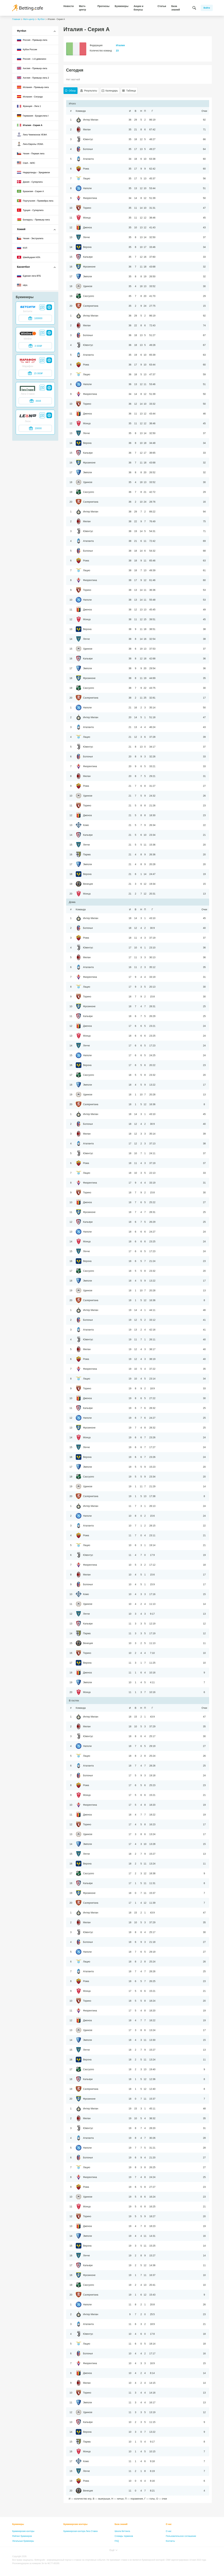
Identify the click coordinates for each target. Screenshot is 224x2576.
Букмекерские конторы (23, 2531)
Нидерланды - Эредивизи (33, 172)
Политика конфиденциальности (181, 2546)
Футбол (21, 30)
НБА (22, 285)
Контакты (170, 2541)
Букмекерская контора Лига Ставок (81, 2531)
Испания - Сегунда (30, 96)
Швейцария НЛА (28, 257)
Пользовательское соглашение (181, 2536)
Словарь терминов (124, 2536)
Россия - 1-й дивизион (31, 59)
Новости (69, 6)
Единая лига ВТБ (29, 276)
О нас (169, 2524)
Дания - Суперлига (30, 182)
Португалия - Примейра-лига (35, 201)
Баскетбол (23, 266)
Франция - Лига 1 (29, 106)
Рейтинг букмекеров (22, 2536)
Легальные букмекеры (23, 2541)
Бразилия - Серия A (30, 191)
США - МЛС (26, 163)
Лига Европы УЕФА (30, 144)
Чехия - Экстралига (30, 238)
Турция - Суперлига (30, 210)
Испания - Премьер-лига (33, 87)
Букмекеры (121, 6)
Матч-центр (82, 8)
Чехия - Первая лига (30, 153)
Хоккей (21, 229)
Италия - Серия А (29, 125)
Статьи (162, 6)
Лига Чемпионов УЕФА (32, 134)
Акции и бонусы (138, 8)
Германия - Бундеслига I (32, 116)
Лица (117, 2546)
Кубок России (27, 49)
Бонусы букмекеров (21, 2546)
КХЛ (22, 248)
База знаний (175, 8)
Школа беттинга (122, 2531)
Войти (207, 8)
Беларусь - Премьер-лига (33, 219)
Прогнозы (103, 6)
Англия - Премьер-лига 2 (33, 78)
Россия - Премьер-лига (32, 40)
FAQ (117, 2541)
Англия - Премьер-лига (32, 68)
